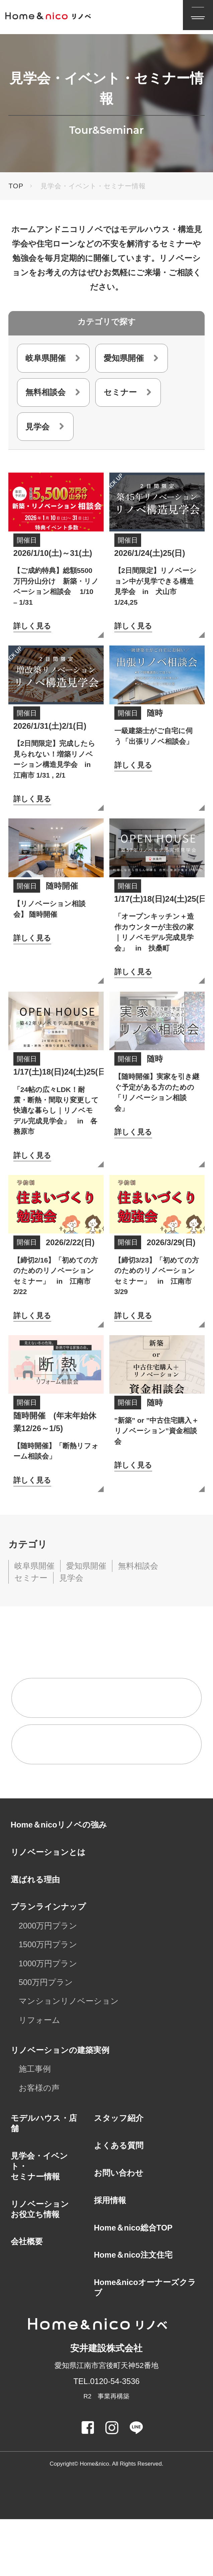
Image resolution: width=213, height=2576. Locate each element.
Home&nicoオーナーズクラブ (145, 2344)
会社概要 (27, 2298)
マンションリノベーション (69, 2058)
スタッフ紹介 (118, 2175)
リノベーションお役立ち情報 (40, 2266)
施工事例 (35, 2126)
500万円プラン (46, 2039)
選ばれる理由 (35, 1936)
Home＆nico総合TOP (133, 2284)
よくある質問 (118, 2202)
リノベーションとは (48, 1908)
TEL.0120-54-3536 (106, 2438)
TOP (15, 186)
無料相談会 (45, 392)
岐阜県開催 (45, 358)
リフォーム (39, 2076)
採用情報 (110, 2257)
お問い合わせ (118, 2229)
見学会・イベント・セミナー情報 (39, 2223)
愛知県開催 (124, 358)
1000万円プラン (48, 2020)
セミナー (120, 392)
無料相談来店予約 (82, 1754)
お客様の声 (39, 2144)
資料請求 (66, 1801)
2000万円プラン (48, 1982)
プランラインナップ (48, 1963)
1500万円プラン (48, 2001)
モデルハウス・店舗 (44, 2180)
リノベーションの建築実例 (60, 2107)
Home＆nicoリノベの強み (59, 1881)
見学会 (37, 426)
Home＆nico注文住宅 (133, 2311)
